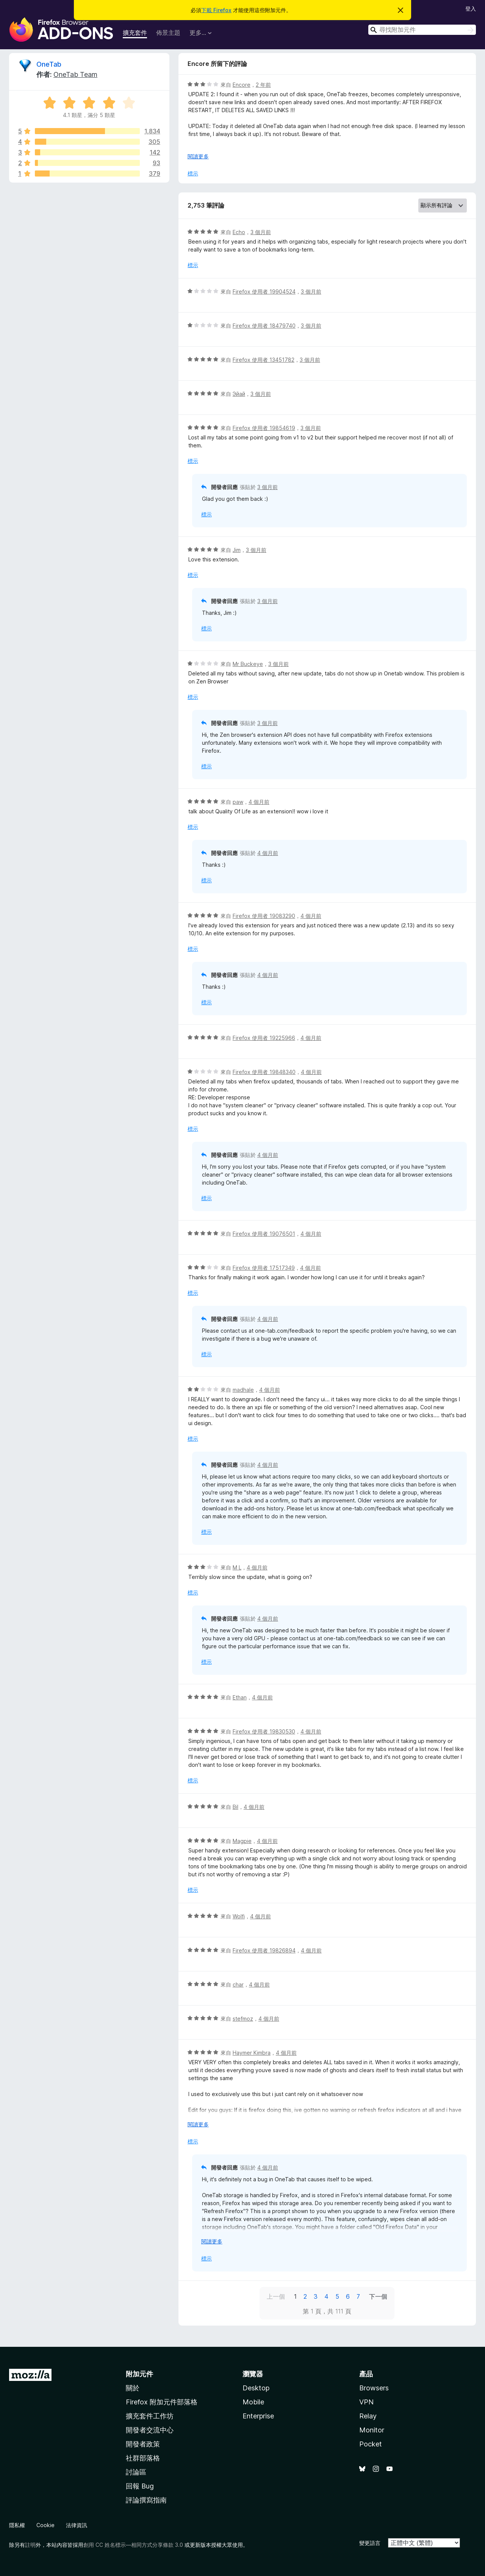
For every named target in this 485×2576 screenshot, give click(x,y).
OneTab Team (75, 74)
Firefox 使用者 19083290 (264, 916)
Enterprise (258, 2416)
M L (237, 1567)
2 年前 (263, 84)
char (238, 1984)
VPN (366, 2402)
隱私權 (17, 2525)
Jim (237, 550)
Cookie (45, 2525)
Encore (241, 84)
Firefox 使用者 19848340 (264, 1072)
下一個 (378, 2296)
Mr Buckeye (248, 664)
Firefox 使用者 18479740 (264, 325)
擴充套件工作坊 (150, 2416)
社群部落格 (143, 2458)
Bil (235, 1807)
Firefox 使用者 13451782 (263, 359)
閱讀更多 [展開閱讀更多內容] (198, 156)
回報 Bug (140, 2486)
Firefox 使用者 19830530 (264, 1731)
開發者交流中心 (150, 2430)
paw (238, 802)
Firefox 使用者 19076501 (264, 1233)
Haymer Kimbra (252, 2052)
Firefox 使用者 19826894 (264, 1950)
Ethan (240, 1697)
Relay (368, 2416)
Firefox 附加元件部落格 (161, 2402)
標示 (193, 173)
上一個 (276, 2296)
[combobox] (422, 30)
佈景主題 (168, 32)
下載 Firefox (216, 10)
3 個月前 (260, 232)
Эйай (239, 394)
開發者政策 (143, 2444)
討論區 (136, 2472)
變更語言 (369, 2543)
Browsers (374, 2388)
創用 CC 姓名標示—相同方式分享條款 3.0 (133, 2545)
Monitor (371, 2430)
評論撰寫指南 (146, 2500)
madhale (243, 1389)
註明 (30, 2545)
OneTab (48, 64)
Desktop (255, 2388)
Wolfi (239, 1916)
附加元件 (139, 2374)
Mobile (253, 2402)
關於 (132, 2388)
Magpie (242, 1841)
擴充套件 (135, 32)
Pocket (370, 2444)
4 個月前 (259, 802)
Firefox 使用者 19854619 (264, 428)
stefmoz (243, 2018)
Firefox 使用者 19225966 (264, 1038)
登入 (470, 8)
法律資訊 (76, 2525)
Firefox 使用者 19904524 (264, 291)
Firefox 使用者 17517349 (264, 1268)
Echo (239, 232)
